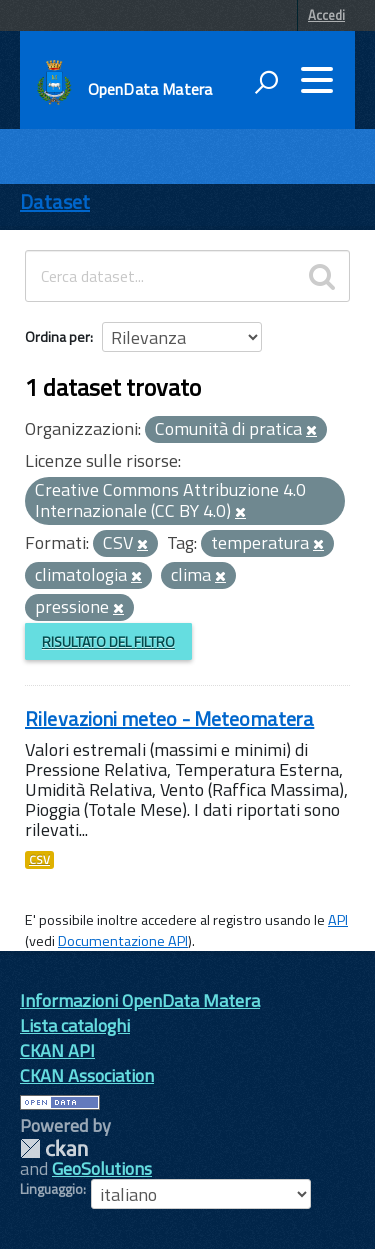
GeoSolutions (102, 1168)
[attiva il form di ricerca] (266, 82)
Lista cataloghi (75, 1025)
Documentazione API (123, 941)
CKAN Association (87, 1075)
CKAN (54, 1148)
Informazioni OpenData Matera (140, 1000)
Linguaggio (51, 1189)
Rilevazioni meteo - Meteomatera (169, 718)
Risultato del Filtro (108, 641)
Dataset (55, 201)
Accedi (326, 15)
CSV (39, 860)
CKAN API (57, 1050)
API (338, 920)
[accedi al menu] (317, 80)
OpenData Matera (150, 89)
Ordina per (57, 336)
